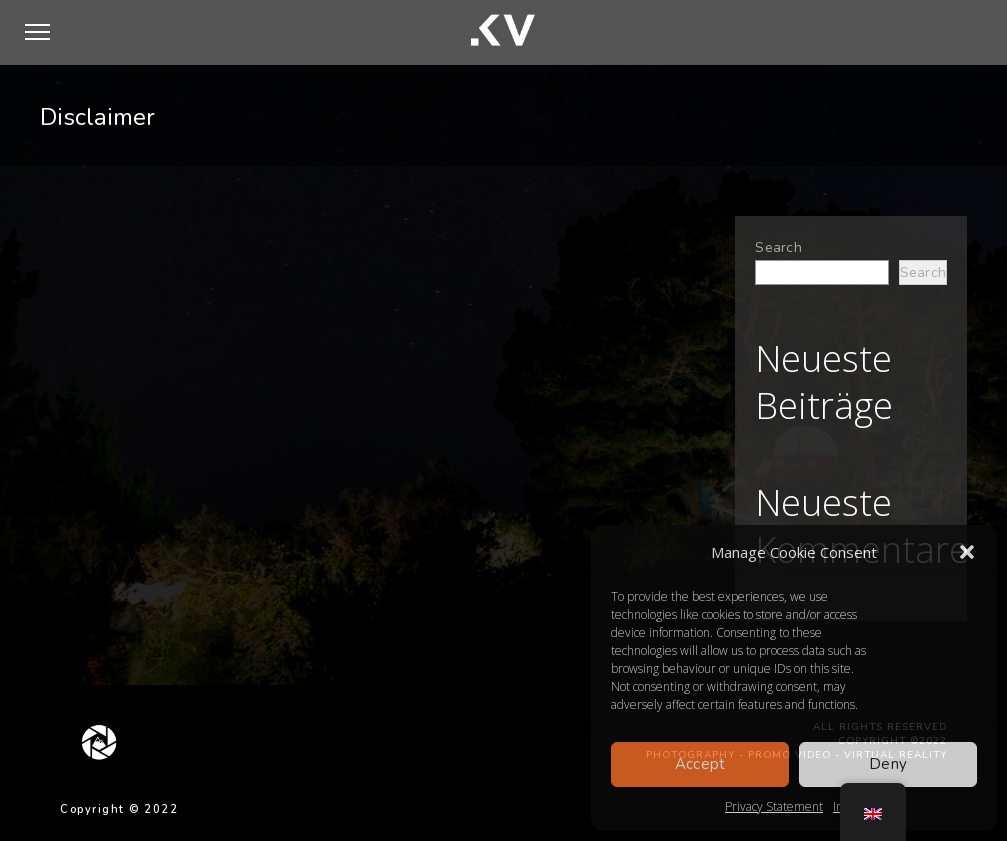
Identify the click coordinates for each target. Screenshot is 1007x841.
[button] (967, 552)
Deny (888, 764)
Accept (700, 764)
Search (778, 247)
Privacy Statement (774, 806)
